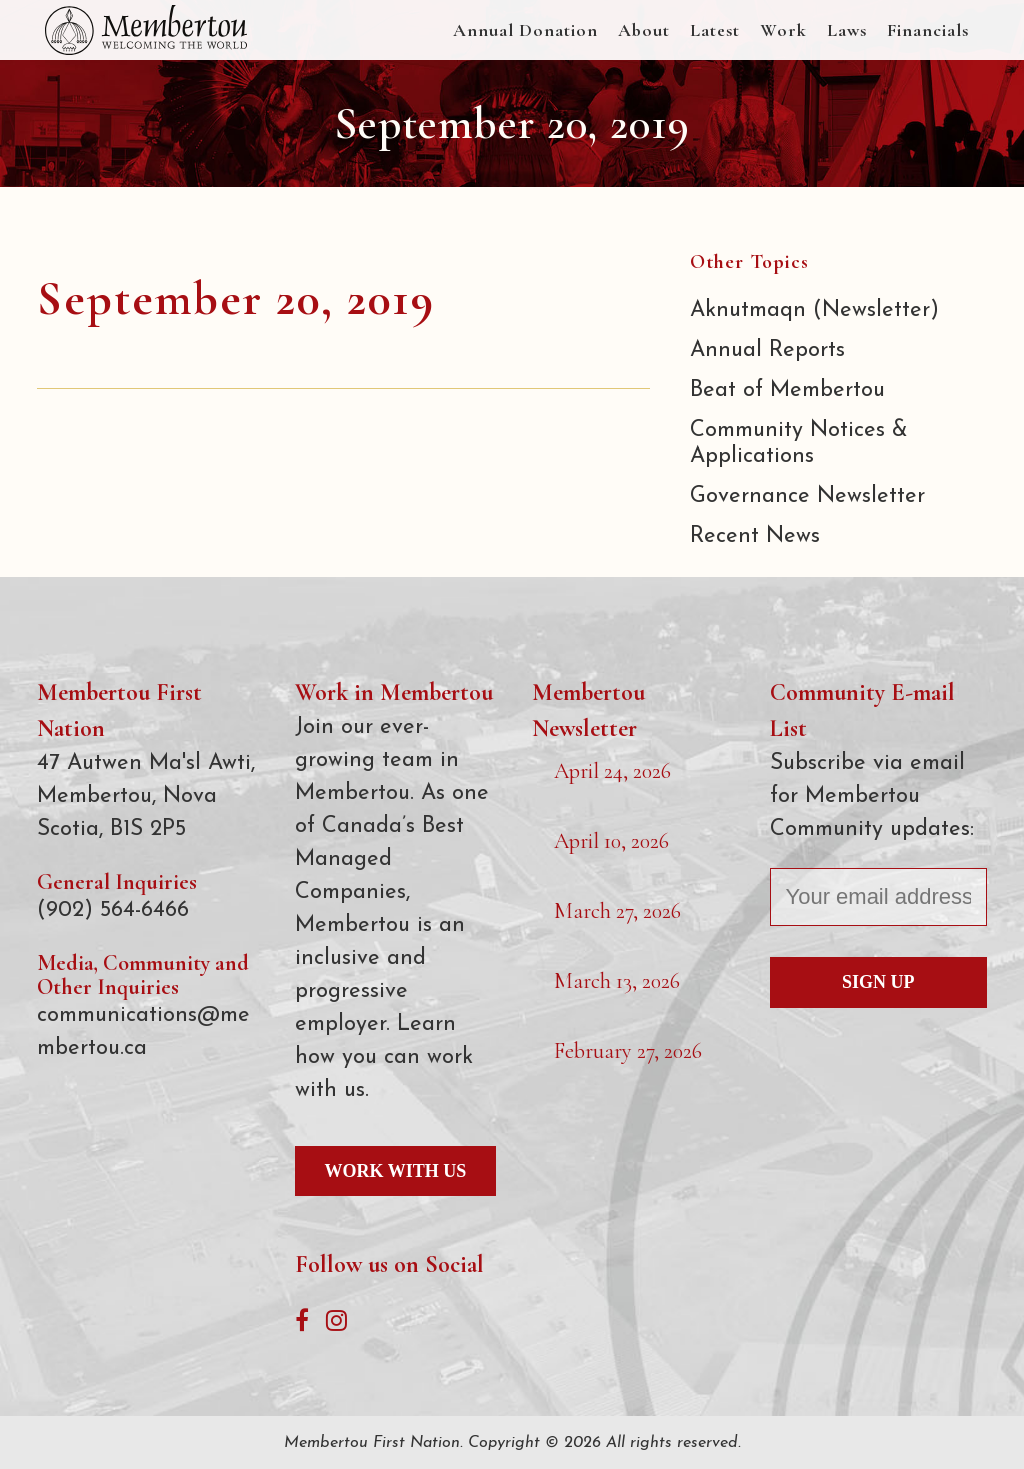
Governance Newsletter (807, 496)
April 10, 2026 (611, 841)
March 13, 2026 (617, 981)
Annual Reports (767, 350)
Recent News (755, 536)
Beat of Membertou (787, 390)
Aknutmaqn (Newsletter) (814, 310)
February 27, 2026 (628, 1051)
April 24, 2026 (612, 771)
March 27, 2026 (617, 911)
